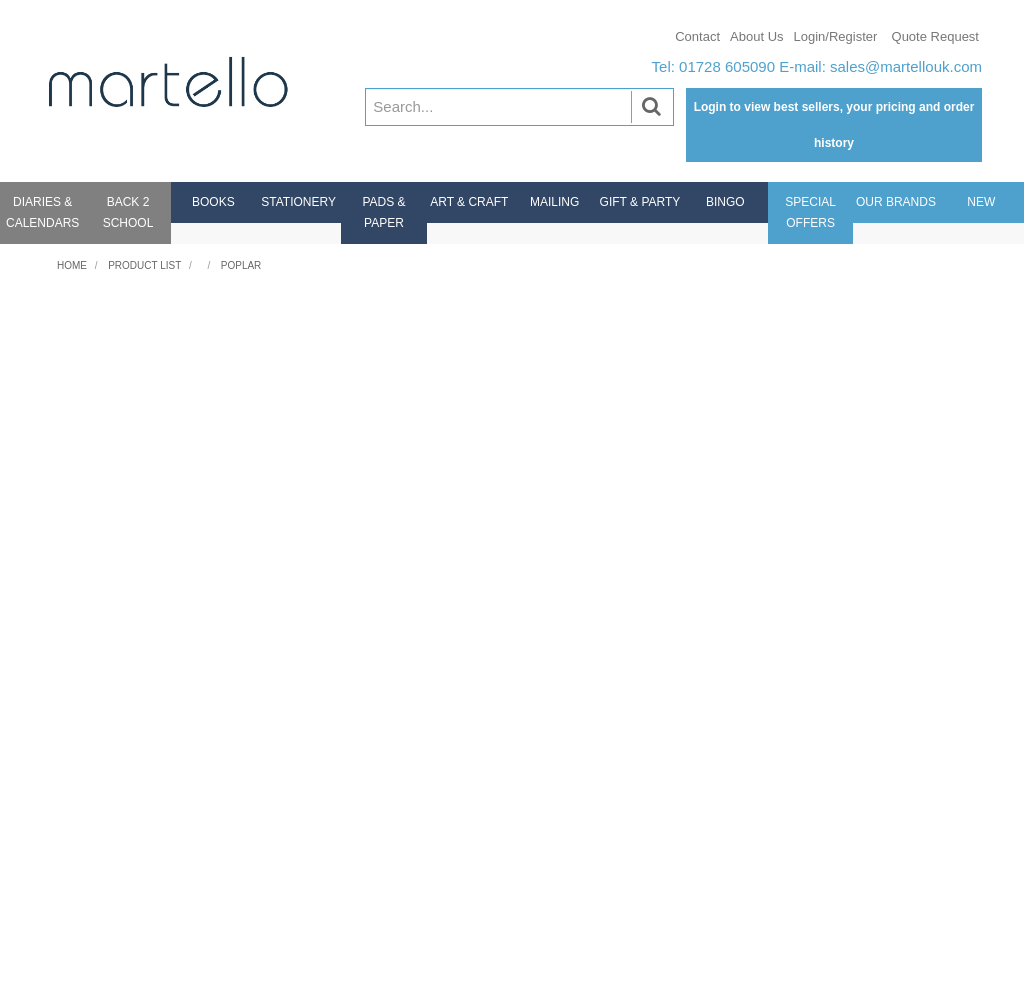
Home (72, 265)
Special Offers (810, 212)
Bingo (725, 202)
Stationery (298, 202)
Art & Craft (469, 202)
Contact (697, 36)
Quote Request (935, 36)
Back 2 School (128, 212)
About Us (756, 36)
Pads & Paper (383, 212)
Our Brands (896, 202)
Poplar (241, 265)
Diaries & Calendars (42, 212)
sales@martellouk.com (906, 66)
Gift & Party (640, 202)
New (981, 202)
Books (213, 202)
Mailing (554, 202)
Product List (144, 265)
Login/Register (836, 36)
